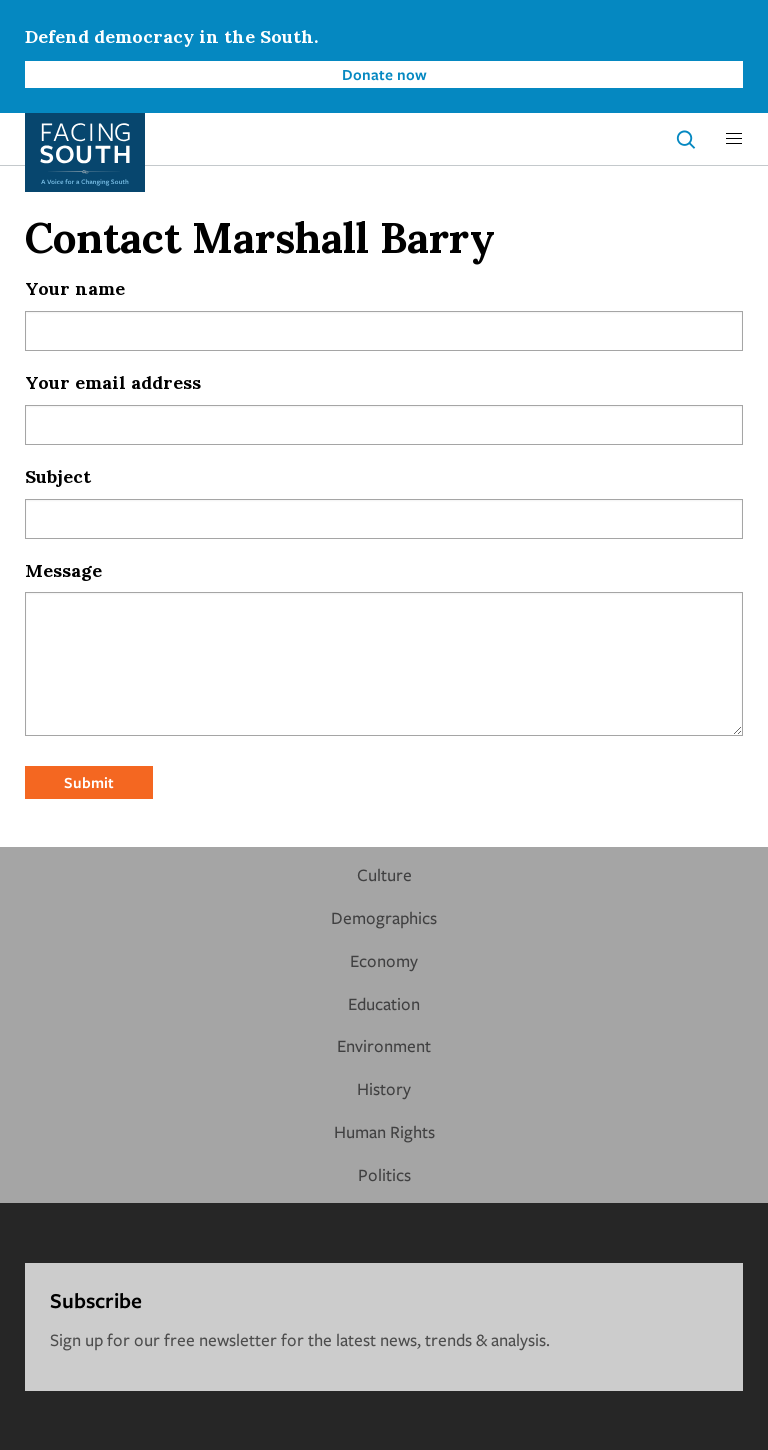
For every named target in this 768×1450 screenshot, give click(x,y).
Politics (384, 1174)
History (384, 1088)
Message (63, 570)
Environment (384, 1045)
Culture (384, 874)
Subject (58, 476)
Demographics (384, 917)
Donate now (384, 74)
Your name (75, 288)
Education (384, 1003)
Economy (384, 960)
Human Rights (384, 1131)
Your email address (113, 382)
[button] (734, 139)
